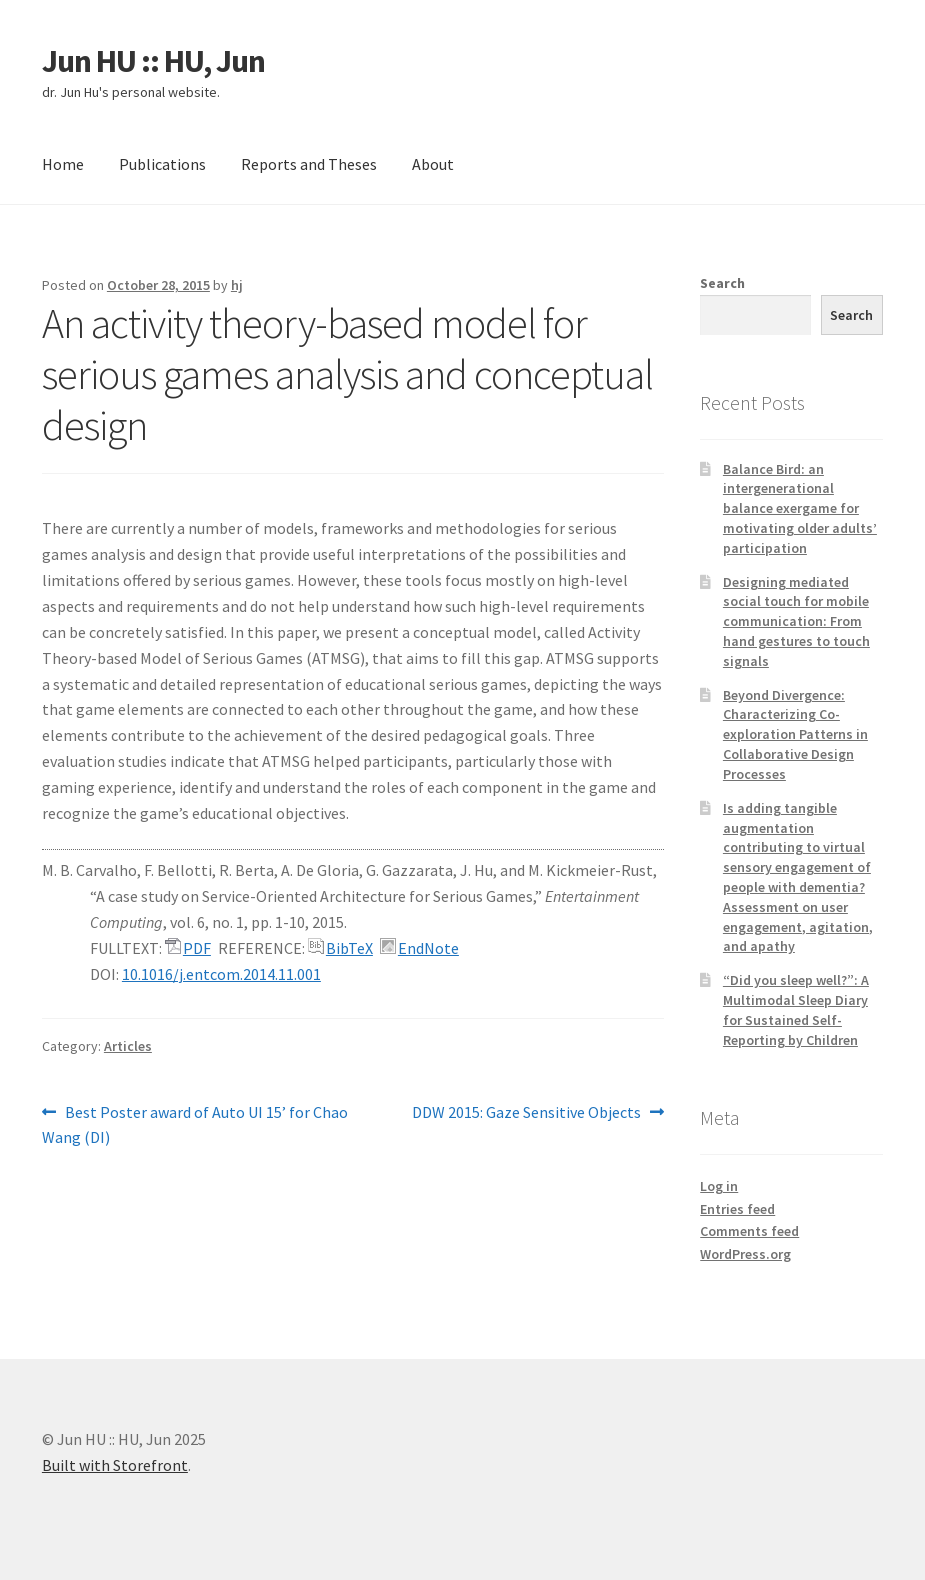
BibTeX (349, 948)
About (433, 164)
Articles (128, 1046)
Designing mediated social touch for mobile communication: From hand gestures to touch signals (796, 621)
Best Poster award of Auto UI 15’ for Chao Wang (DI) (195, 1124)
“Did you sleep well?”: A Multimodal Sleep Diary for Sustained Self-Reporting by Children (796, 1009)
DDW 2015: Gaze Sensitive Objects (526, 1113)
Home (63, 164)
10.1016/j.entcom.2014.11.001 (221, 974)
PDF (197, 948)
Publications (162, 164)
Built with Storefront (115, 1465)
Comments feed (749, 1231)
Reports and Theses (309, 164)
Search (722, 283)
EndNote (428, 948)
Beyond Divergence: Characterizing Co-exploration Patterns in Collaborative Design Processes (795, 734)
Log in (719, 1186)
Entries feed (737, 1209)
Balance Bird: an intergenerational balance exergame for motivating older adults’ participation (800, 508)
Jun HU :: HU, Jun (153, 61)
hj (237, 285)
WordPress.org (745, 1254)
